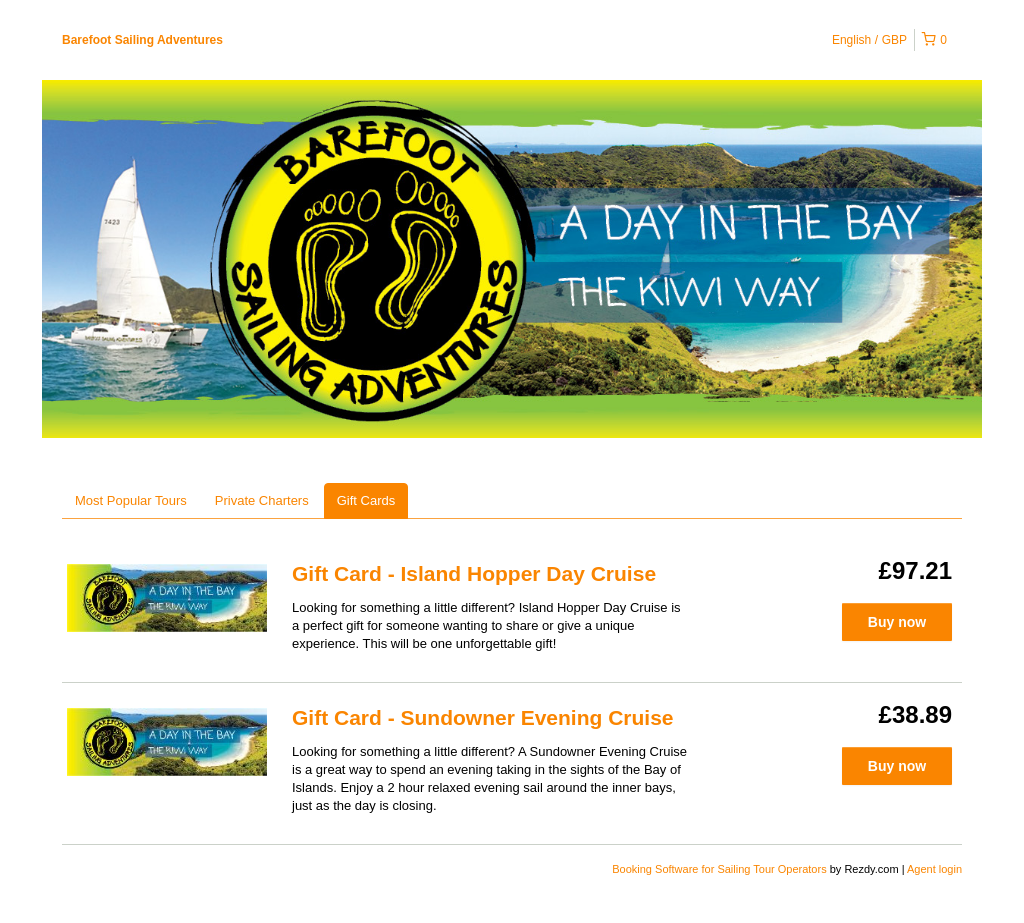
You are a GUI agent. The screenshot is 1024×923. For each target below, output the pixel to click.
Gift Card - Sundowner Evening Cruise (483, 717)
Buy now (897, 622)
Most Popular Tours (131, 500)
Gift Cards (366, 500)
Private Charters (262, 500)
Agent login (934, 869)
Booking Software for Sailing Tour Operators (720, 869)
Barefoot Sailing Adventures (142, 40)
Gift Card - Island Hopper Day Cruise (474, 573)
